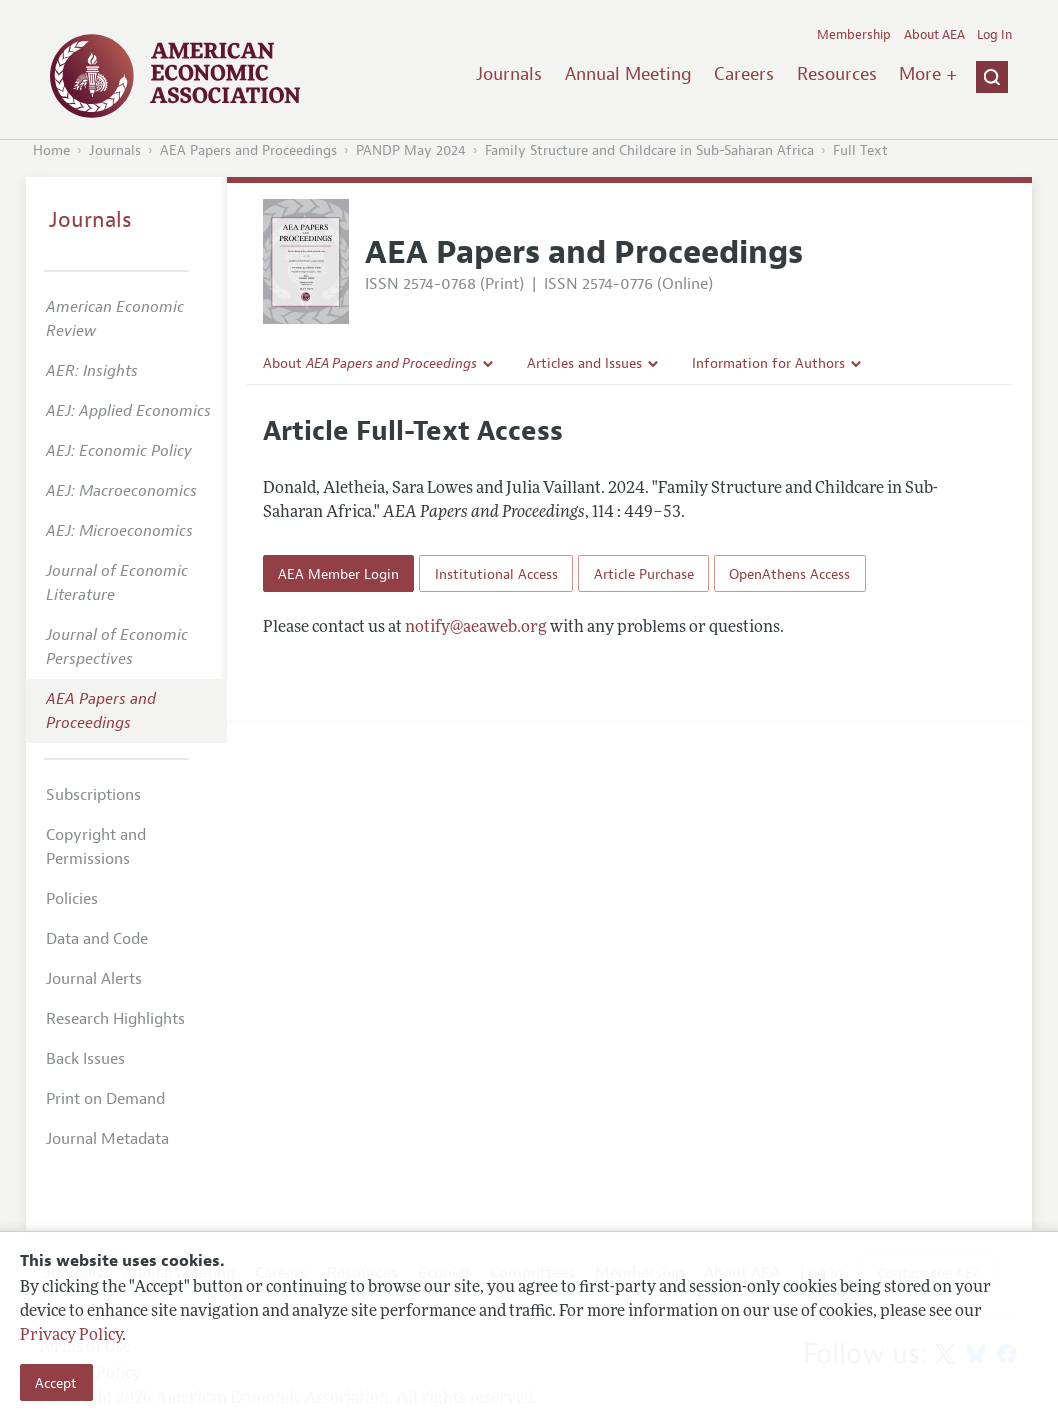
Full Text (860, 150)
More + (928, 74)
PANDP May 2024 (411, 150)
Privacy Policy (71, 1336)
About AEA (934, 35)
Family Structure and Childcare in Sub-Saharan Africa (649, 150)
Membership (854, 35)
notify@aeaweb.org (476, 628)
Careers (744, 74)
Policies (72, 899)
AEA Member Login (338, 574)
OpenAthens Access (789, 574)
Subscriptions (93, 795)
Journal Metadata (107, 1139)
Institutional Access (496, 574)
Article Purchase (644, 574)
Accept (56, 1383)
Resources (837, 74)
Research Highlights (115, 1019)
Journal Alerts (94, 979)
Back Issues (85, 1059)
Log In (994, 35)
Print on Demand (105, 1099)
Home (51, 150)
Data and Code (97, 939)
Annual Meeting (628, 74)
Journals (509, 74)
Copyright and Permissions (96, 847)
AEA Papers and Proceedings (248, 150)
